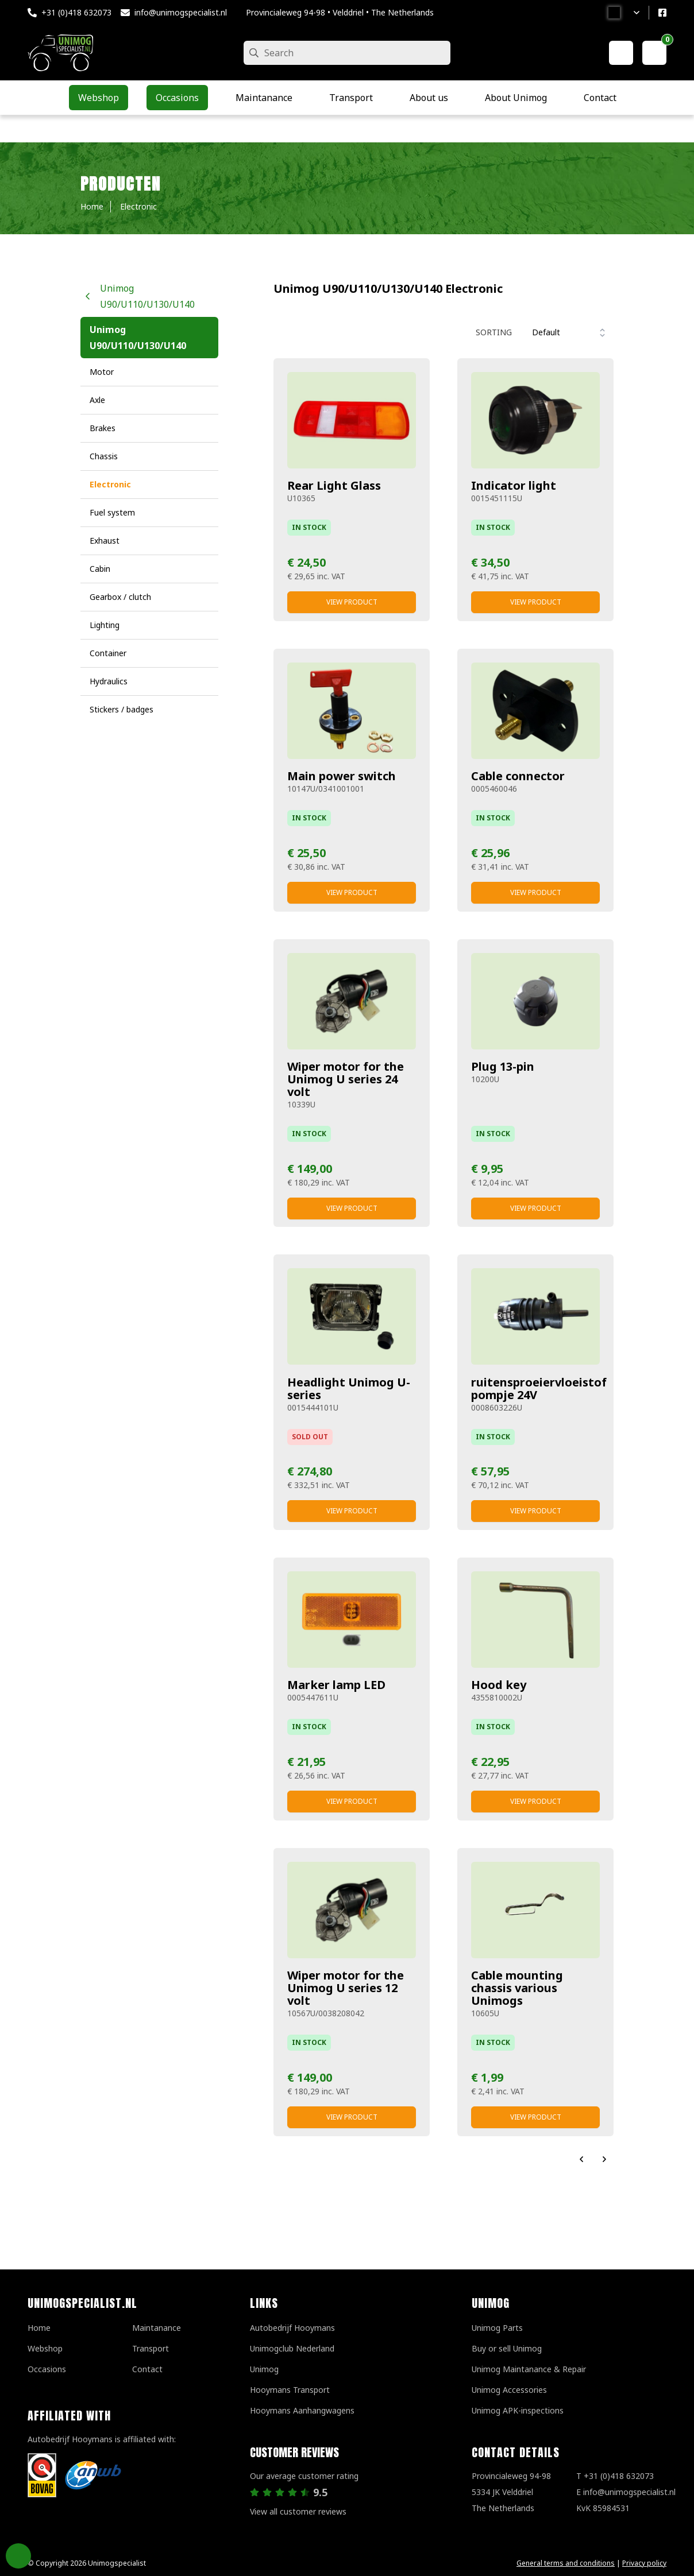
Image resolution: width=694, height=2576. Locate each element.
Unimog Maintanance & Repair (529, 2369)
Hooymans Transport (290, 2389)
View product (351, 602)
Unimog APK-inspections (518, 2410)
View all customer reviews (298, 2511)
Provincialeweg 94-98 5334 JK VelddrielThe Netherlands (511, 2491)
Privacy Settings (18, 2556)
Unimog (264, 2369)
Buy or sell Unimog (507, 2348)
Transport (150, 2348)
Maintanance (156, 2327)
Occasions (47, 2369)
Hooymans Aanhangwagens (302, 2410)
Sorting (494, 332)
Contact (147, 2369)
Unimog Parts (497, 2327)
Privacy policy (644, 2563)
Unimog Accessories (509, 2389)
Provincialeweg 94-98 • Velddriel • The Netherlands (340, 12)
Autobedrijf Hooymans (292, 2327)
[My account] (621, 53)
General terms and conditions (565, 2563)
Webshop (45, 2348)
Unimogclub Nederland (292, 2348)
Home (39, 2327)
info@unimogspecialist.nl (180, 12)
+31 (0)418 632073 (76, 12)
